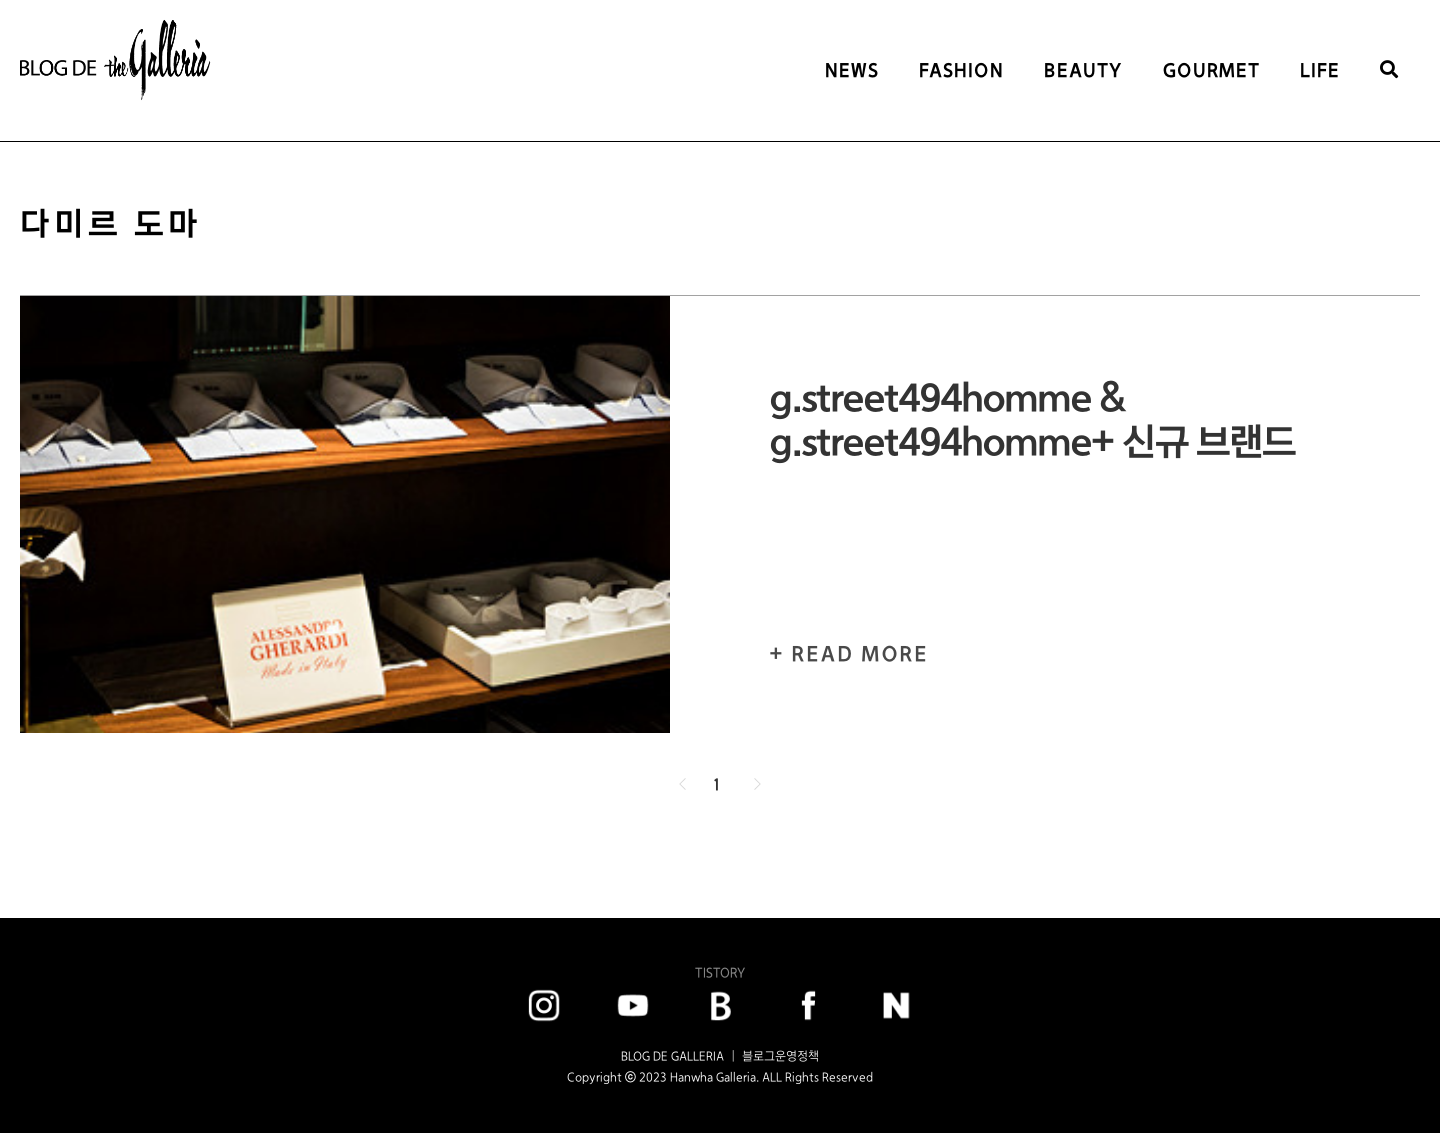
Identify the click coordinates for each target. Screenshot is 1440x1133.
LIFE (1320, 70)
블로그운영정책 (780, 1056)
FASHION (961, 70)
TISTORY (720, 972)
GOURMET (1211, 70)
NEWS (852, 70)
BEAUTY (1083, 70)
